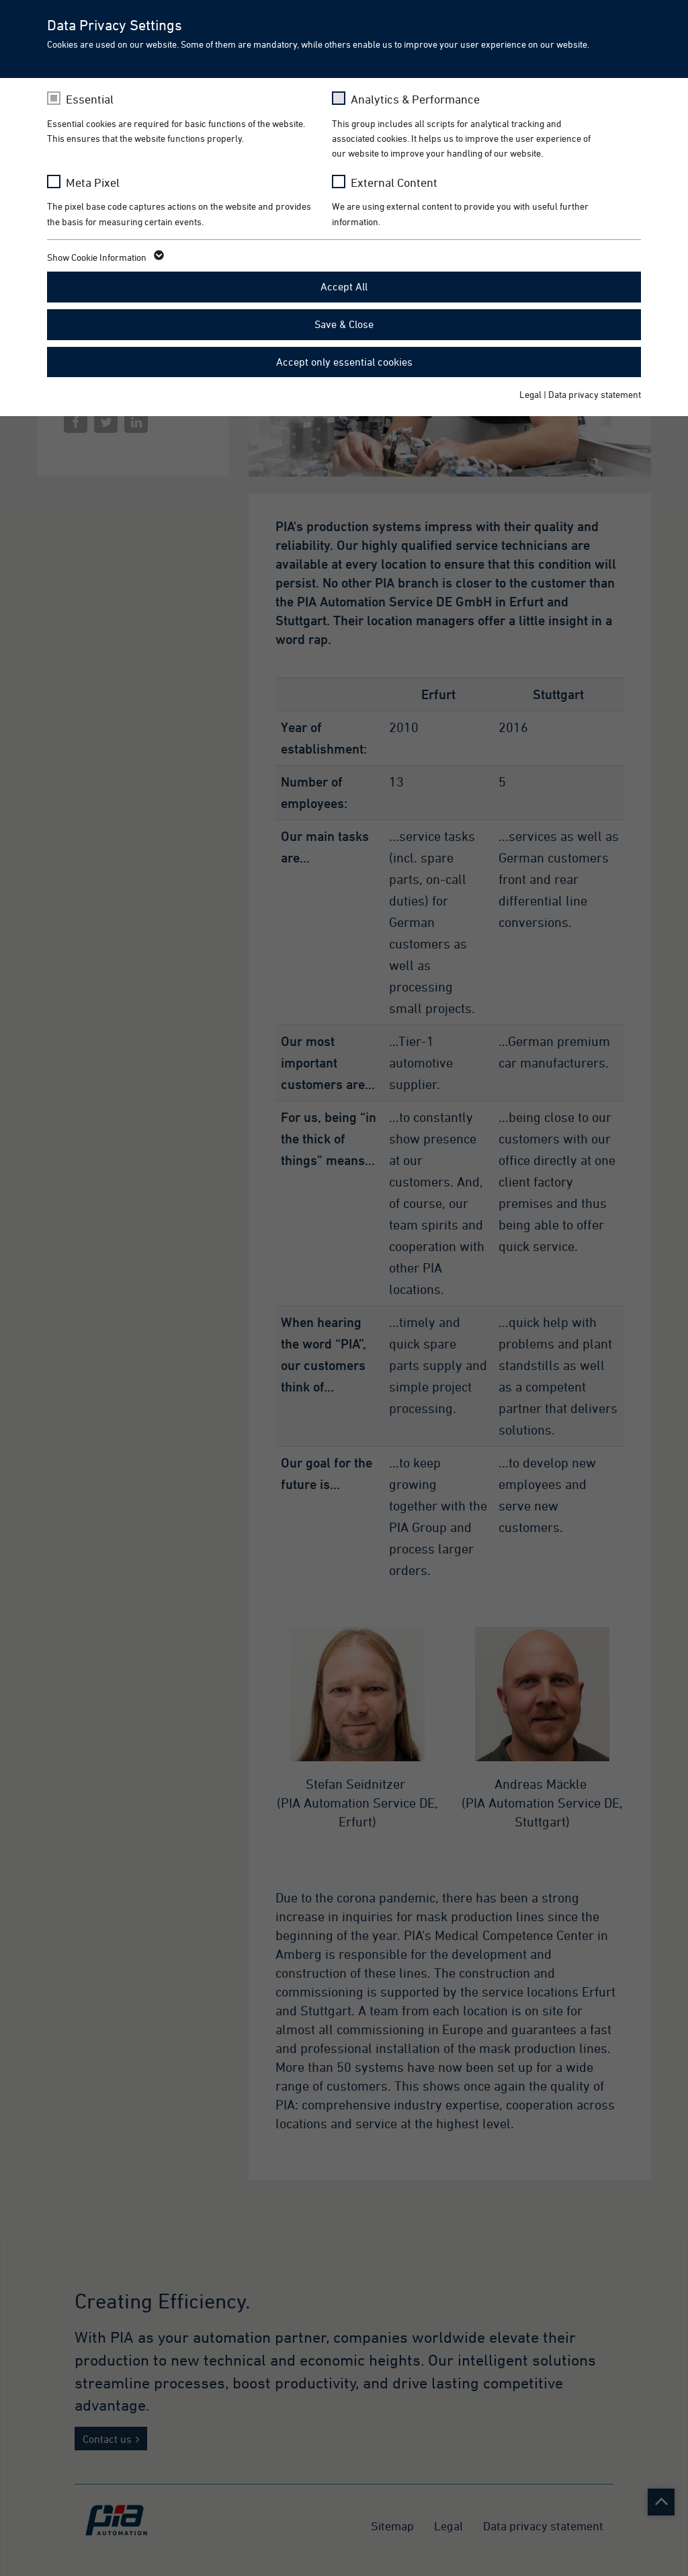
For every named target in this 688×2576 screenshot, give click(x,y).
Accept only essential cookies (344, 362)
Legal (530, 394)
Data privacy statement (594, 394)
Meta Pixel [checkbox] (93, 182)
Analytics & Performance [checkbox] (415, 99)
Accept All (344, 286)
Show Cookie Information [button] (104, 257)
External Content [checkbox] (394, 182)
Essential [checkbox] (90, 99)
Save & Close (344, 324)
